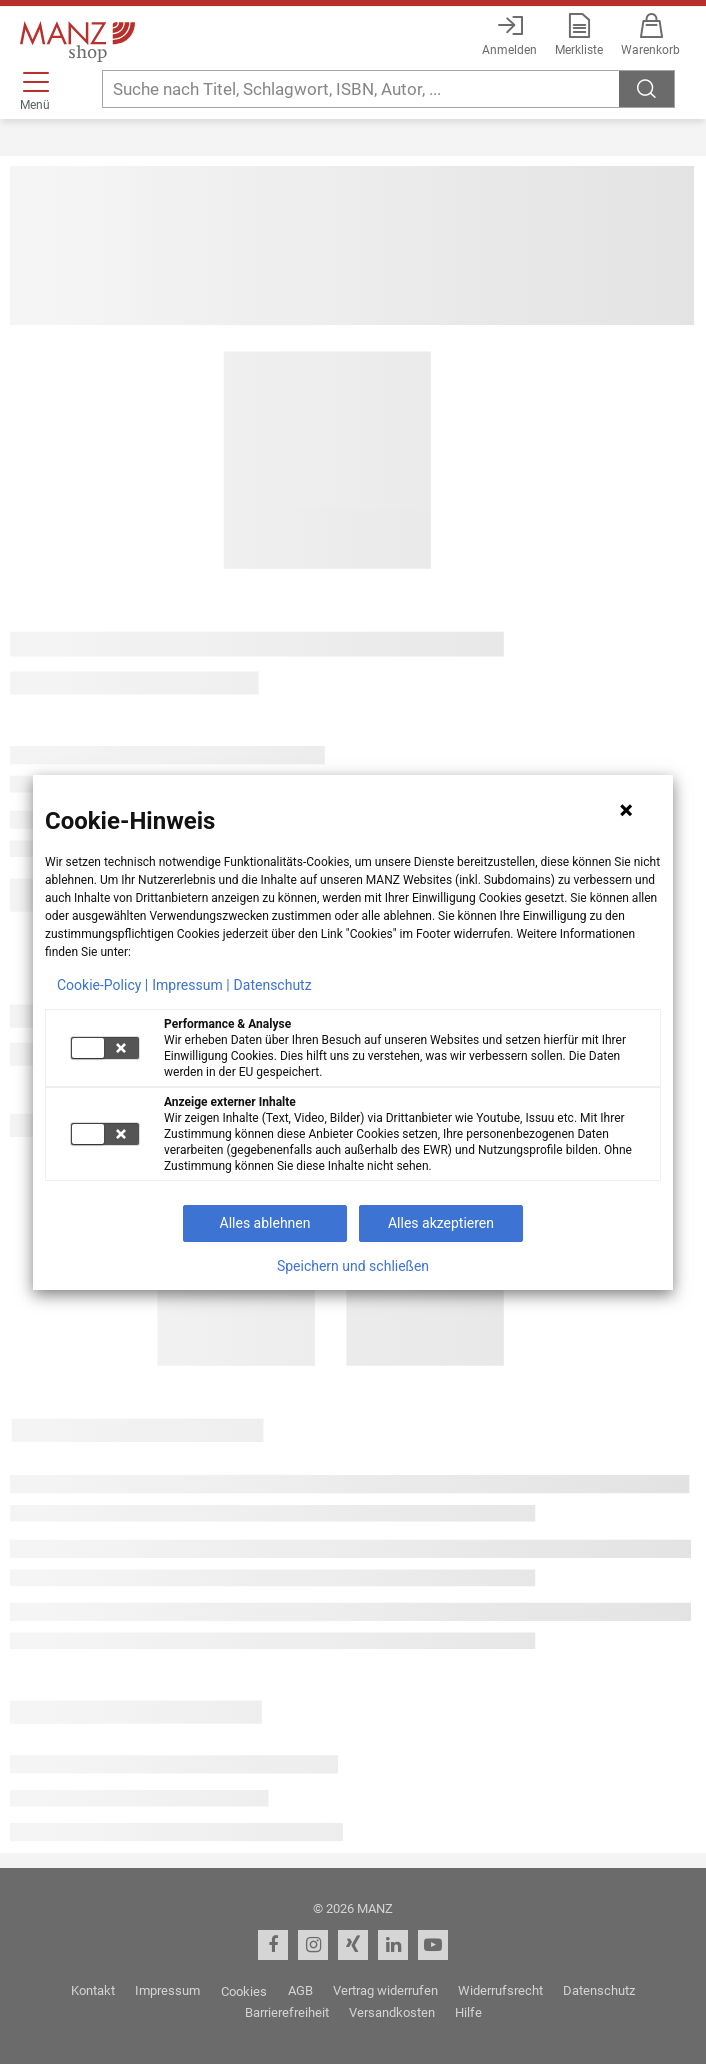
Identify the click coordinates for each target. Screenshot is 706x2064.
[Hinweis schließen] (626, 810)
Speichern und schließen (353, 1266)
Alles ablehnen (265, 1223)
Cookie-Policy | (102, 985)
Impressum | (190, 985)
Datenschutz (273, 985)
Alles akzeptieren (441, 1223)
